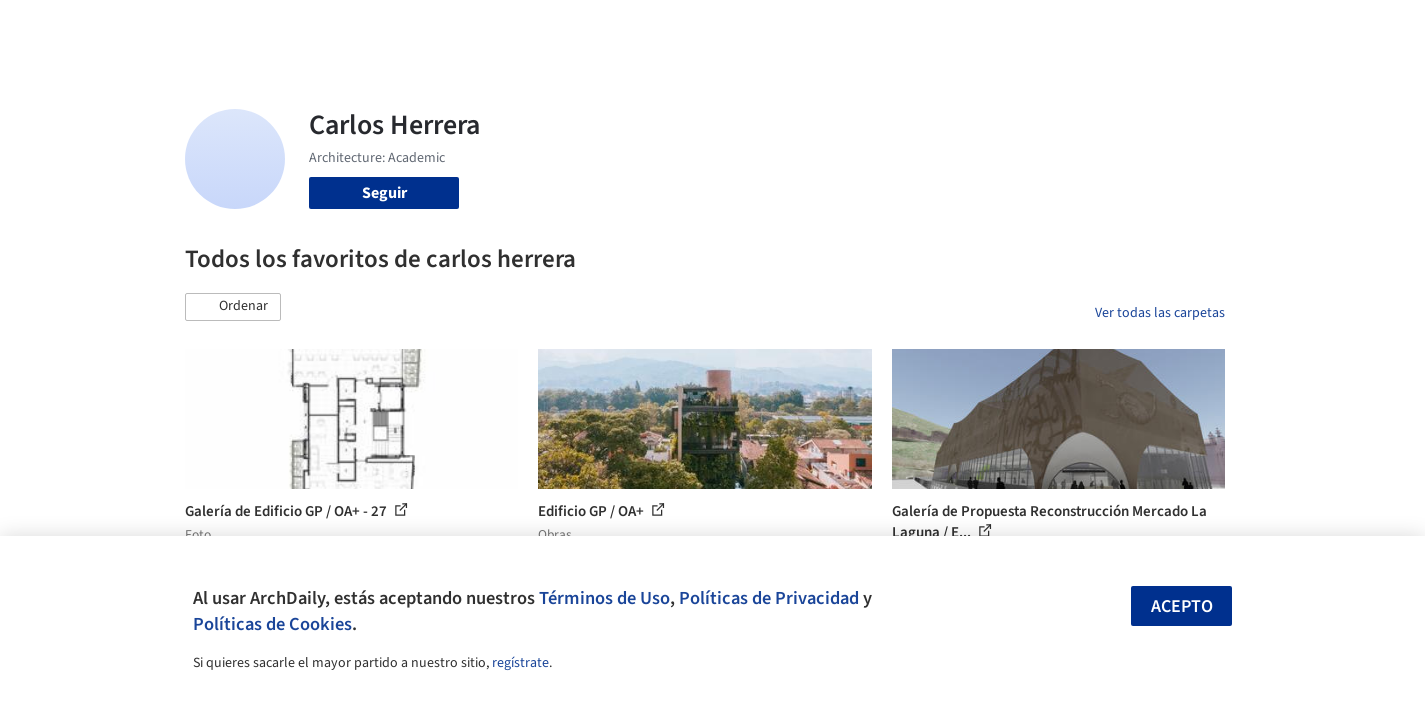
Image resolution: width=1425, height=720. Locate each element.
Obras (629, 28)
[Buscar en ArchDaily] (393, 28)
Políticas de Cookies (272, 624)
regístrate (520, 663)
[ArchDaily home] (113, 28)
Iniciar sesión (1081, 28)
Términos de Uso (604, 598)
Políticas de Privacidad (769, 598)
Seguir (384, 193)
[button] (233, 307)
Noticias (906, 28)
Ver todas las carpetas (1160, 313)
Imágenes (699, 28)
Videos (973, 28)
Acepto (1182, 606)
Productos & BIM (805, 28)
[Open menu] (1313, 28)
